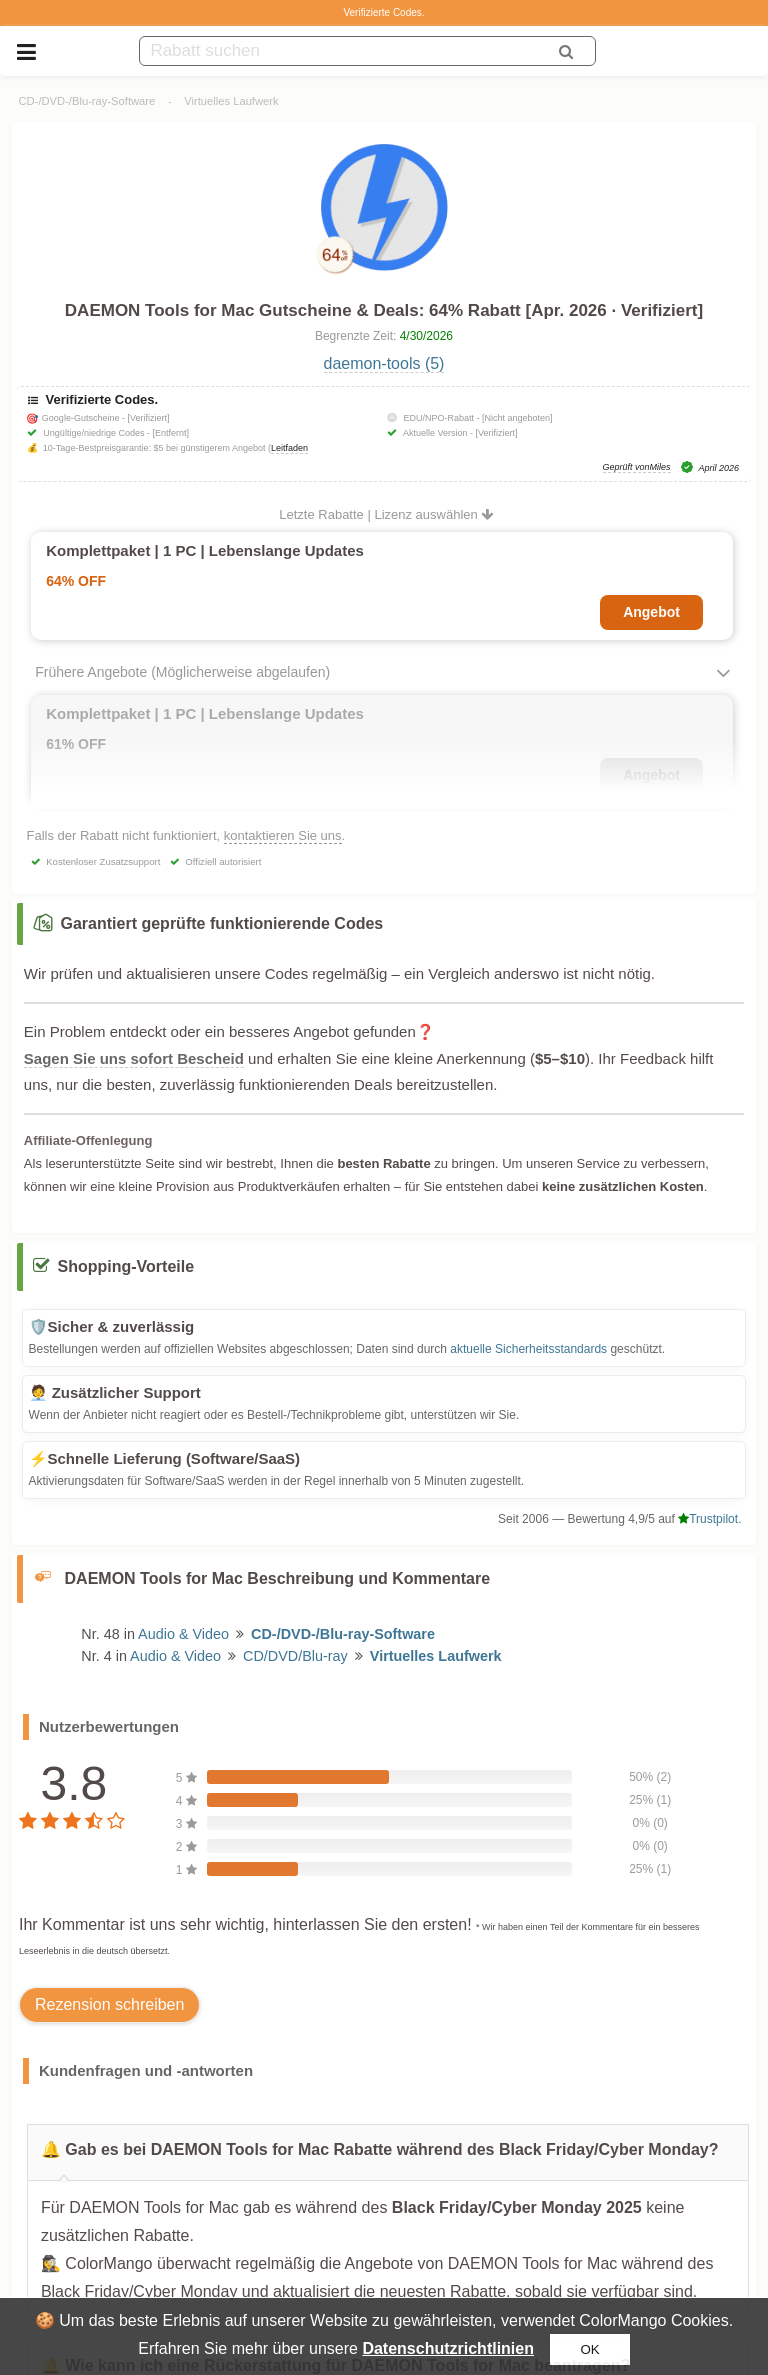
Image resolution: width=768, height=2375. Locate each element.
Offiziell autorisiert (223, 861)
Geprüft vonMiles (637, 467)
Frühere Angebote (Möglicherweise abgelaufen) (182, 672)
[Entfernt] (170, 433)
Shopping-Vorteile (126, 1266)
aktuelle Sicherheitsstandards (528, 1349)
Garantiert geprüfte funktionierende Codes (222, 923)
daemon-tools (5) (384, 363)
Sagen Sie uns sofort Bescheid (134, 1058)
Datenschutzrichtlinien (448, 2348)
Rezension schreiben (109, 2004)
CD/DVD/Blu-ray (295, 1656)
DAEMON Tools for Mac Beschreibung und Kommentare (278, 1578)
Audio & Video (183, 1634)
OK (589, 2349)
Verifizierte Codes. (383, 12)
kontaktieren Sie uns (283, 835)
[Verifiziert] (148, 418)
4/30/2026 (426, 336)
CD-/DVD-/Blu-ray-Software (87, 101)
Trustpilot (708, 1519)
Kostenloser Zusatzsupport (103, 861)
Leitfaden (289, 448)
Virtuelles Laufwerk (231, 101)
